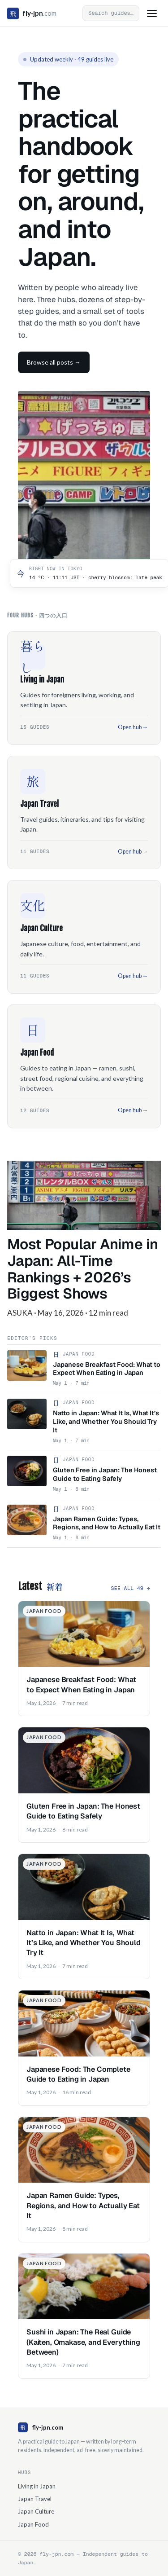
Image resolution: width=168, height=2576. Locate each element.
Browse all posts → (54, 362)
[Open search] (110, 13)
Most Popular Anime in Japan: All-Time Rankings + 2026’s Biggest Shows (82, 1269)
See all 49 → (130, 1588)
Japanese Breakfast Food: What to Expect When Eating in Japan (81, 1684)
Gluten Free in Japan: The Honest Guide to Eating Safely (83, 1811)
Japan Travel (35, 2498)
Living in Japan (37, 2486)
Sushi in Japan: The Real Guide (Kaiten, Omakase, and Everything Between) (83, 2342)
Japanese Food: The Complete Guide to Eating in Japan (78, 2074)
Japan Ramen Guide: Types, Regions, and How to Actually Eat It (83, 2205)
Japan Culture (36, 2511)
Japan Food (33, 2524)
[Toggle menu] (152, 13)
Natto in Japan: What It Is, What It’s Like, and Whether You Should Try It (83, 1943)
